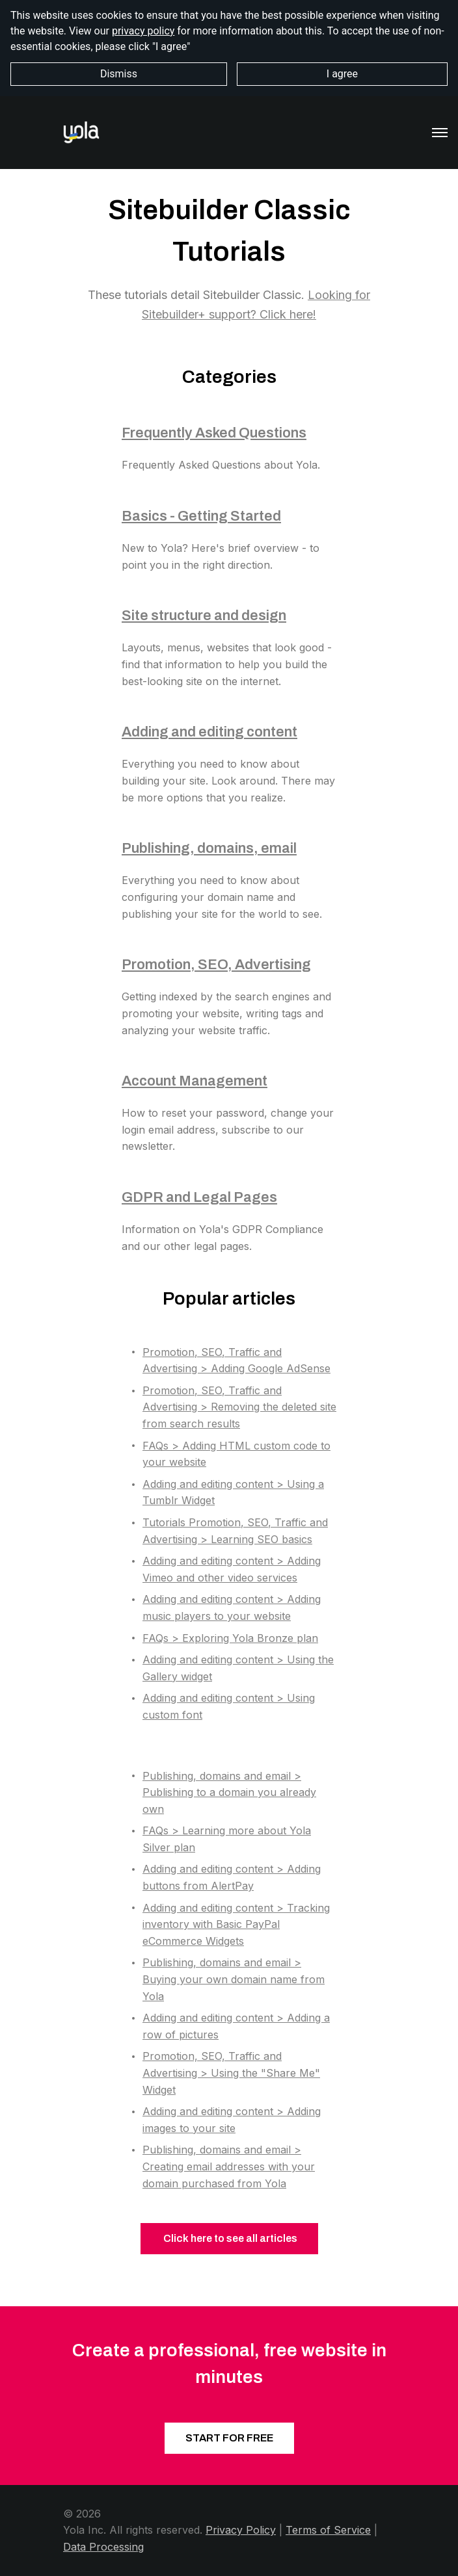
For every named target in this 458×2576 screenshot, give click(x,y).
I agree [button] (342, 74)
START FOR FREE (229, 2437)
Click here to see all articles (229, 2238)
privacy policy (143, 31)
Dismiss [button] (118, 74)
